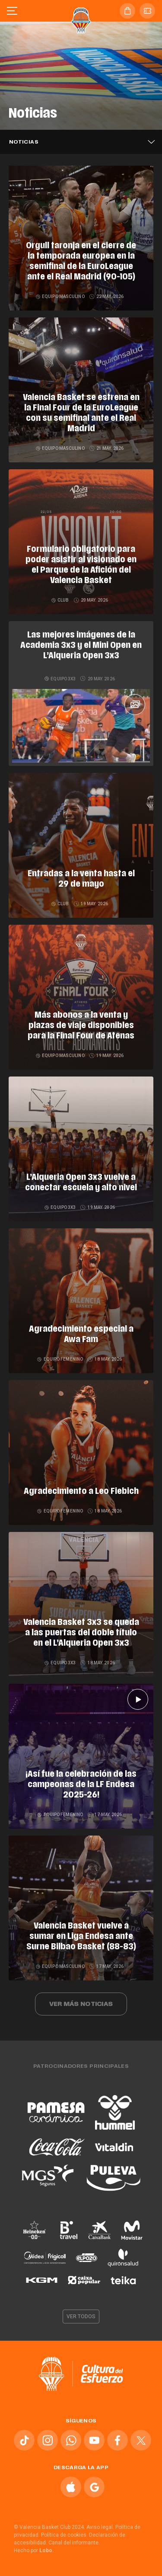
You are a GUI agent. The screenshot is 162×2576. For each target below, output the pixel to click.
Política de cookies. (64, 2535)
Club (60, 600)
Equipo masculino (61, 296)
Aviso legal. (100, 2527)
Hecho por (34, 2550)
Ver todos (81, 2316)
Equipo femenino (60, 1359)
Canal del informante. (74, 2543)
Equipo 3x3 (60, 678)
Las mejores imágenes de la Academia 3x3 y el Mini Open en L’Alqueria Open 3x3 (81, 645)
